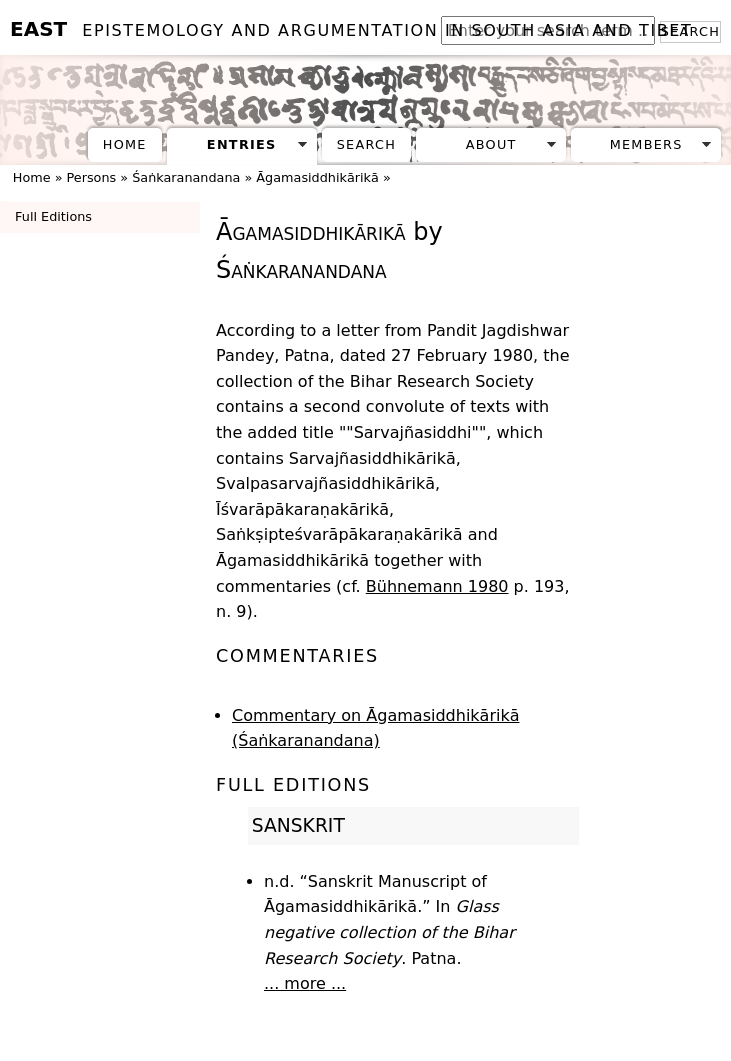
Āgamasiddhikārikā (317, 177)
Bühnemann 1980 (437, 586)
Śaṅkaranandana (186, 177)
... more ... (305, 983)
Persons (92, 177)
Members (646, 144)
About (491, 144)
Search (366, 144)
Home (125, 144)
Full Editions (53, 216)
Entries (242, 144)
